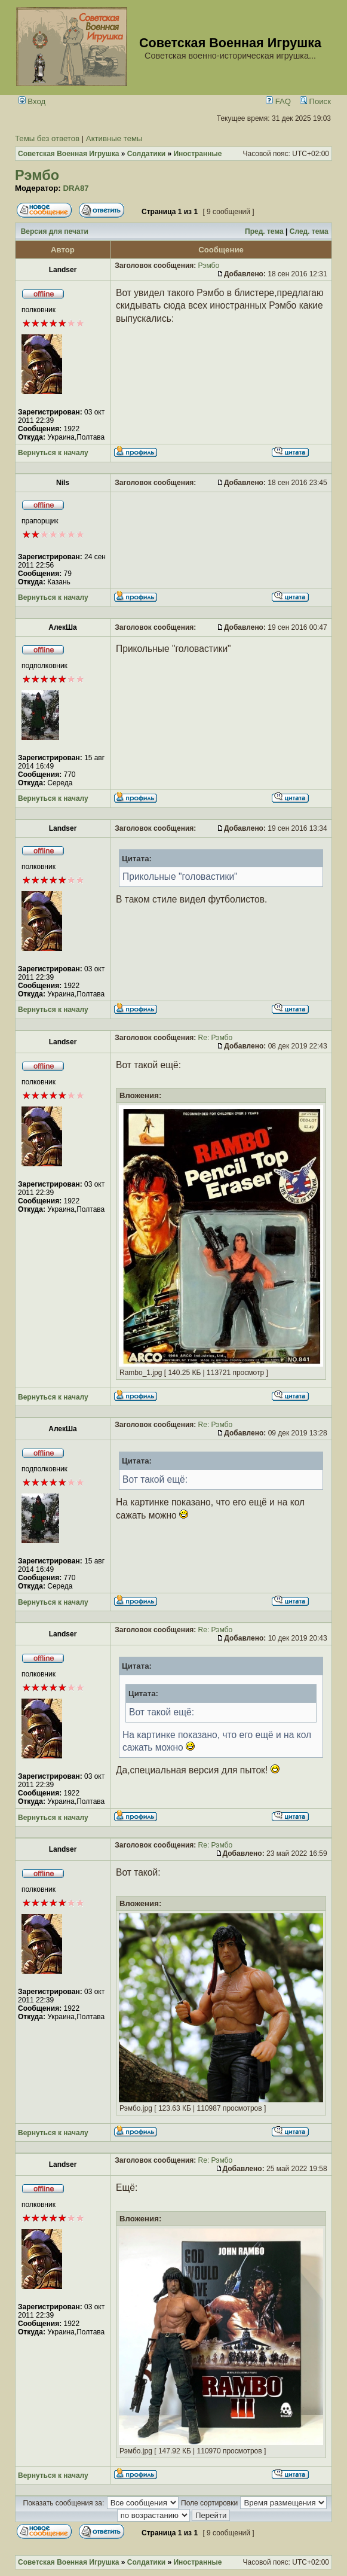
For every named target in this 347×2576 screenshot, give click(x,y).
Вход (32, 101)
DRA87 (75, 188)
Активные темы (114, 138)
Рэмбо (37, 175)
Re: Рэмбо (215, 1038)
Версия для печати (54, 231)
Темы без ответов (47, 138)
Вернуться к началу (53, 453)
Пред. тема (264, 231)
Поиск (315, 101)
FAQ (278, 101)
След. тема (309, 231)
